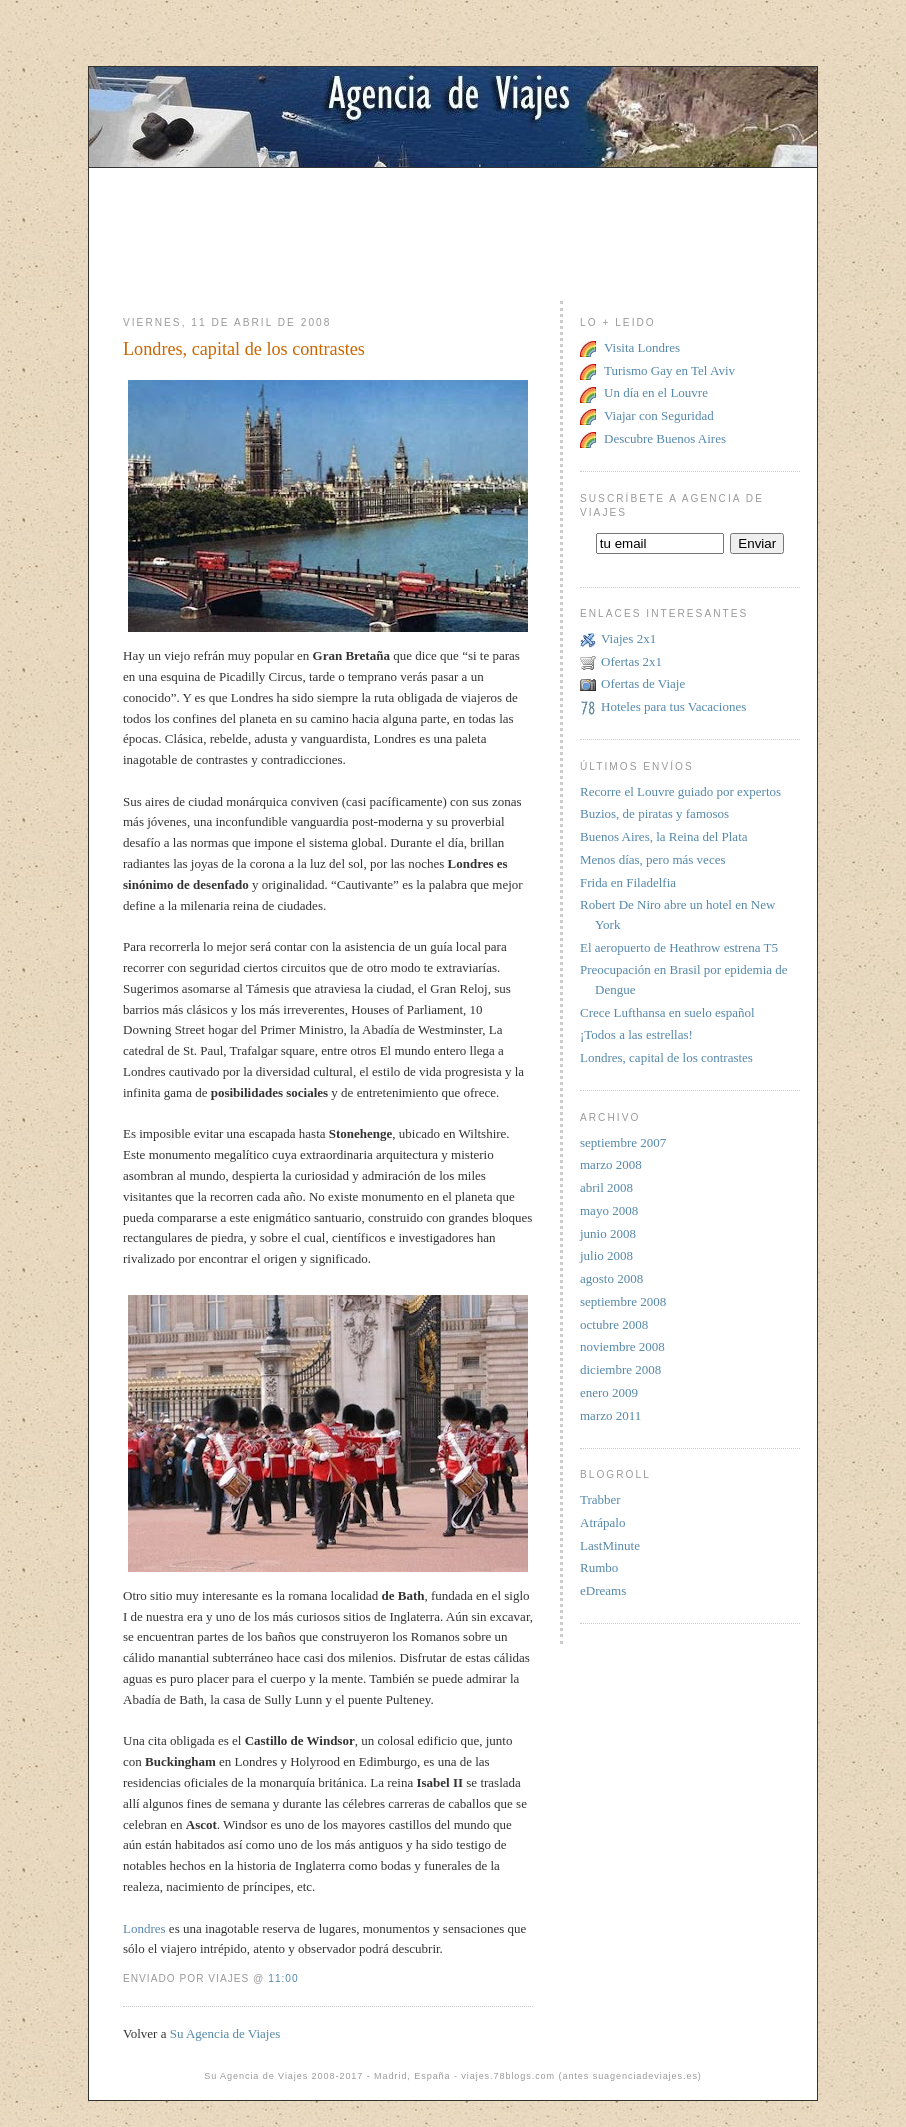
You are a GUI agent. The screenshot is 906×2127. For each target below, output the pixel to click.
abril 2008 (606, 1187)
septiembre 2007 (623, 1142)
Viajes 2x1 (628, 638)
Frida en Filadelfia (628, 882)
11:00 (283, 1978)
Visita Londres (642, 347)
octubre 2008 (614, 1324)
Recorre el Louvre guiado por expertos (680, 791)
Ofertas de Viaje (643, 683)
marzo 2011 (610, 1415)
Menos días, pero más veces (653, 859)
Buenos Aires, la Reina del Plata (664, 836)
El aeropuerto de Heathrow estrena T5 (679, 947)
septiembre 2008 (623, 1301)
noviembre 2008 (622, 1346)
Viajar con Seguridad (659, 415)
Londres (144, 1928)
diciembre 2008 (620, 1369)
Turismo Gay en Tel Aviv (669, 370)
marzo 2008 (611, 1164)
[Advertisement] (453, 213)
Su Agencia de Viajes (225, 2033)
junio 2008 (608, 1233)
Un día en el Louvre (656, 392)
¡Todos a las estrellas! (636, 1034)
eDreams (603, 1590)
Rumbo (599, 1567)
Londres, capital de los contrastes (244, 349)
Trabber (600, 1499)
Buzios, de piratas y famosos (654, 813)
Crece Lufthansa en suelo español (667, 1012)
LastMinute (610, 1545)
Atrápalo (602, 1522)
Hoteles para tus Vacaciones (673, 706)
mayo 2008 (609, 1210)
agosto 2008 (611, 1278)
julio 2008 (606, 1255)
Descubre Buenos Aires (665, 438)
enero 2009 (609, 1392)
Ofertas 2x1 (631, 661)
